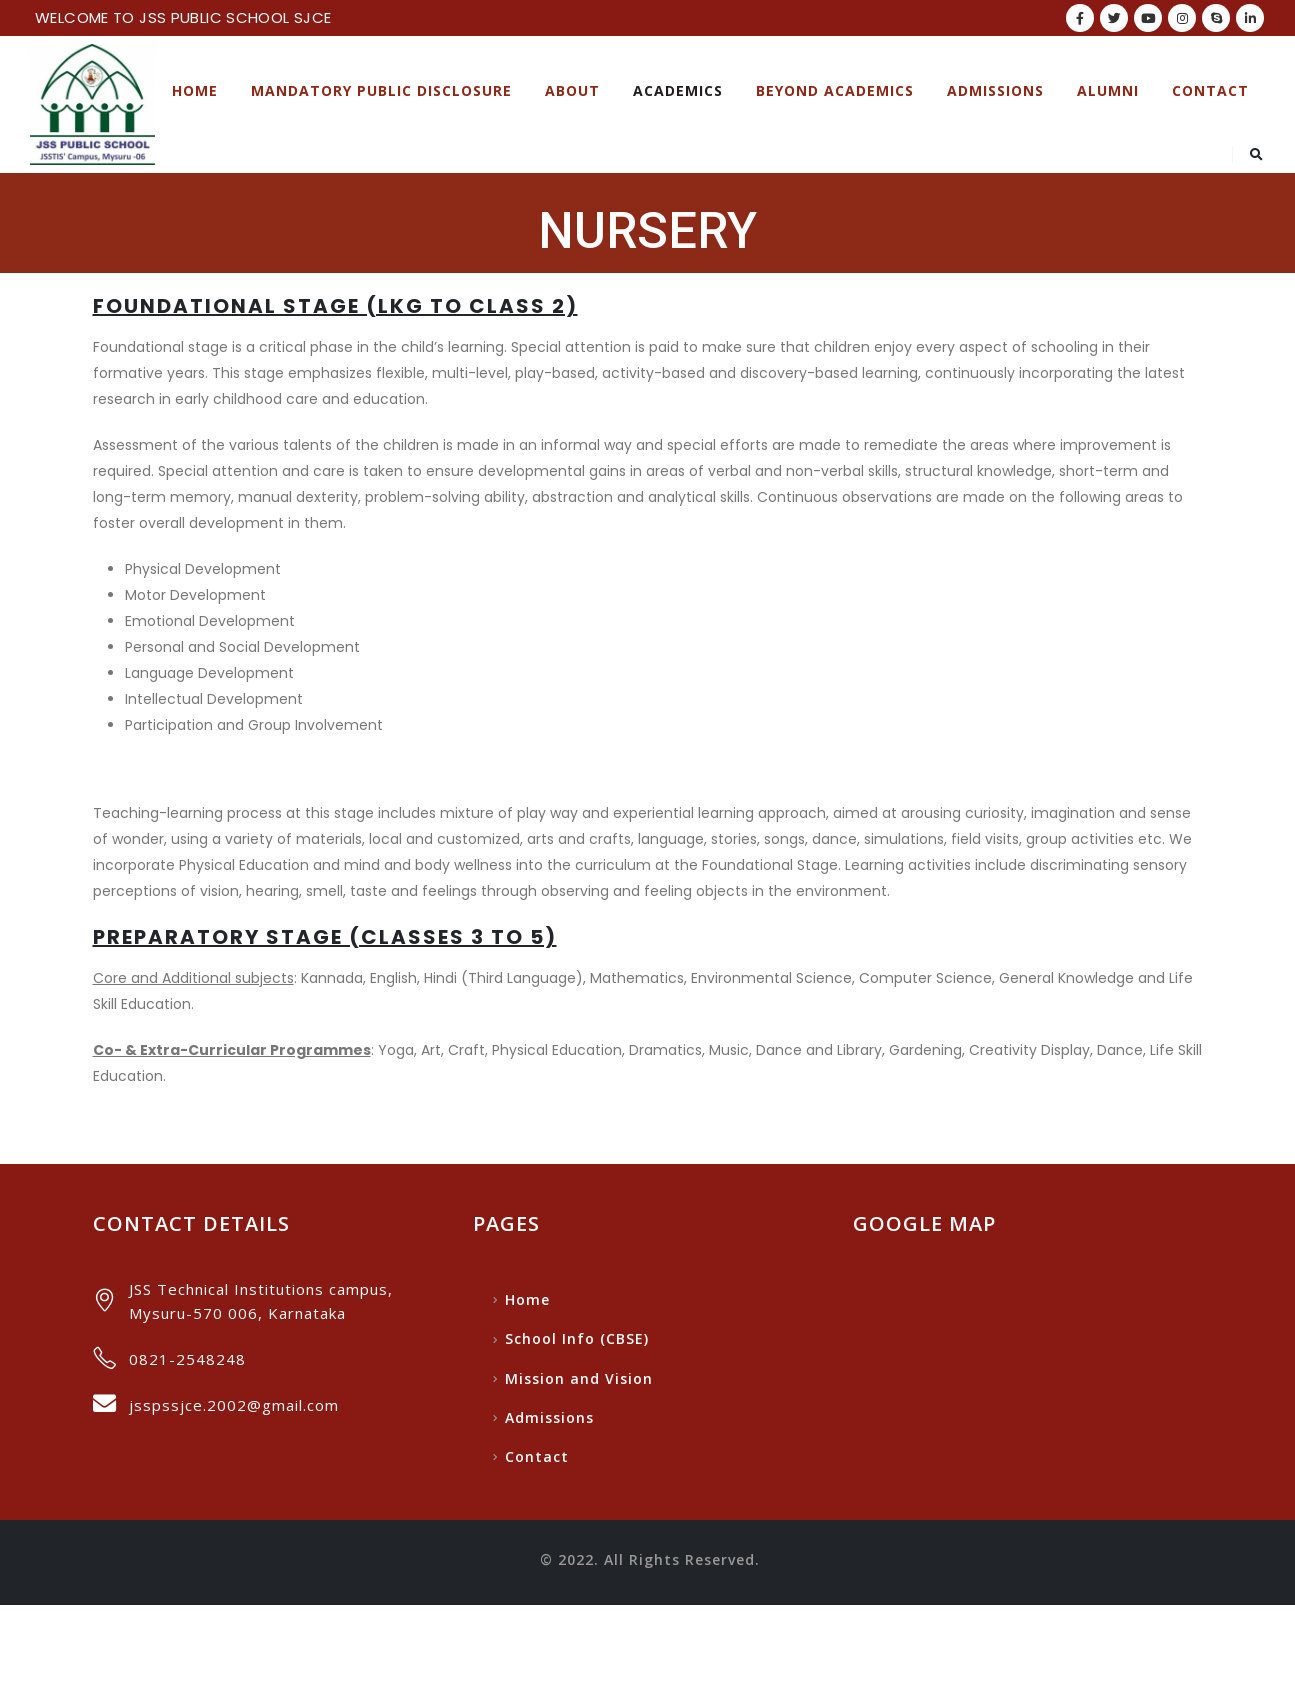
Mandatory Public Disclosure (381, 90)
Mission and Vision (579, 1378)
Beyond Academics (835, 90)
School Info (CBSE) (577, 1338)
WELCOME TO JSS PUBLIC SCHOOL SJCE (183, 17)
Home (195, 90)
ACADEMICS (678, 90)
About (572, 90)
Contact (1210, 90)
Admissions (995, 90)
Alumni (1108, 90)
